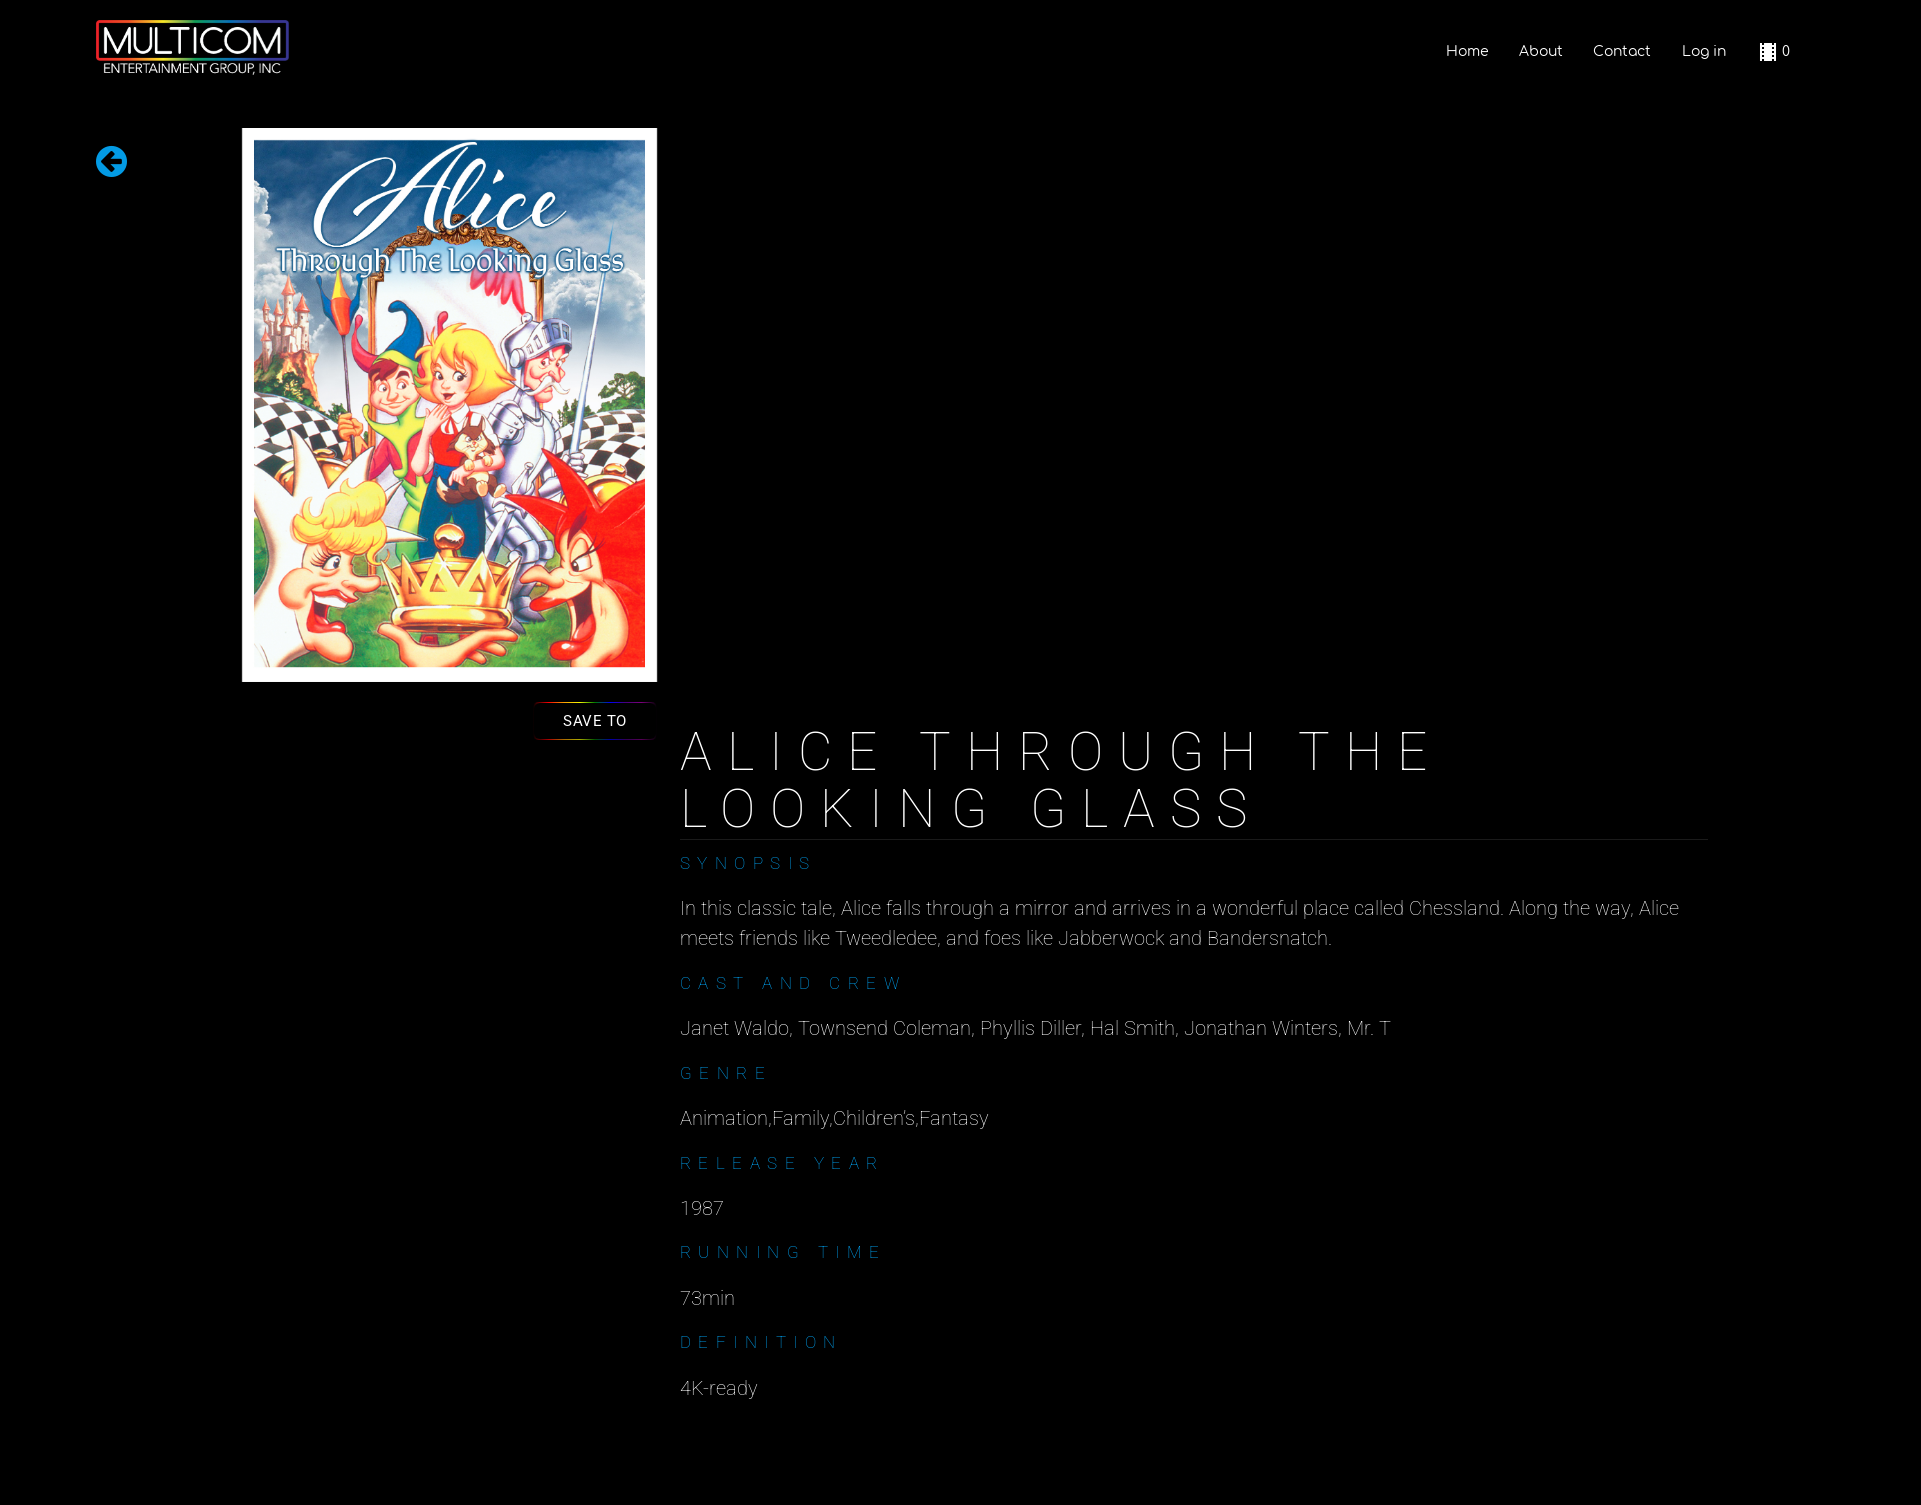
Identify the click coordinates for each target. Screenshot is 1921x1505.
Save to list (595, 725)
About (1541, 51)
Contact (1622, 51)
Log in (1704, 51)
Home (1467, 51)
